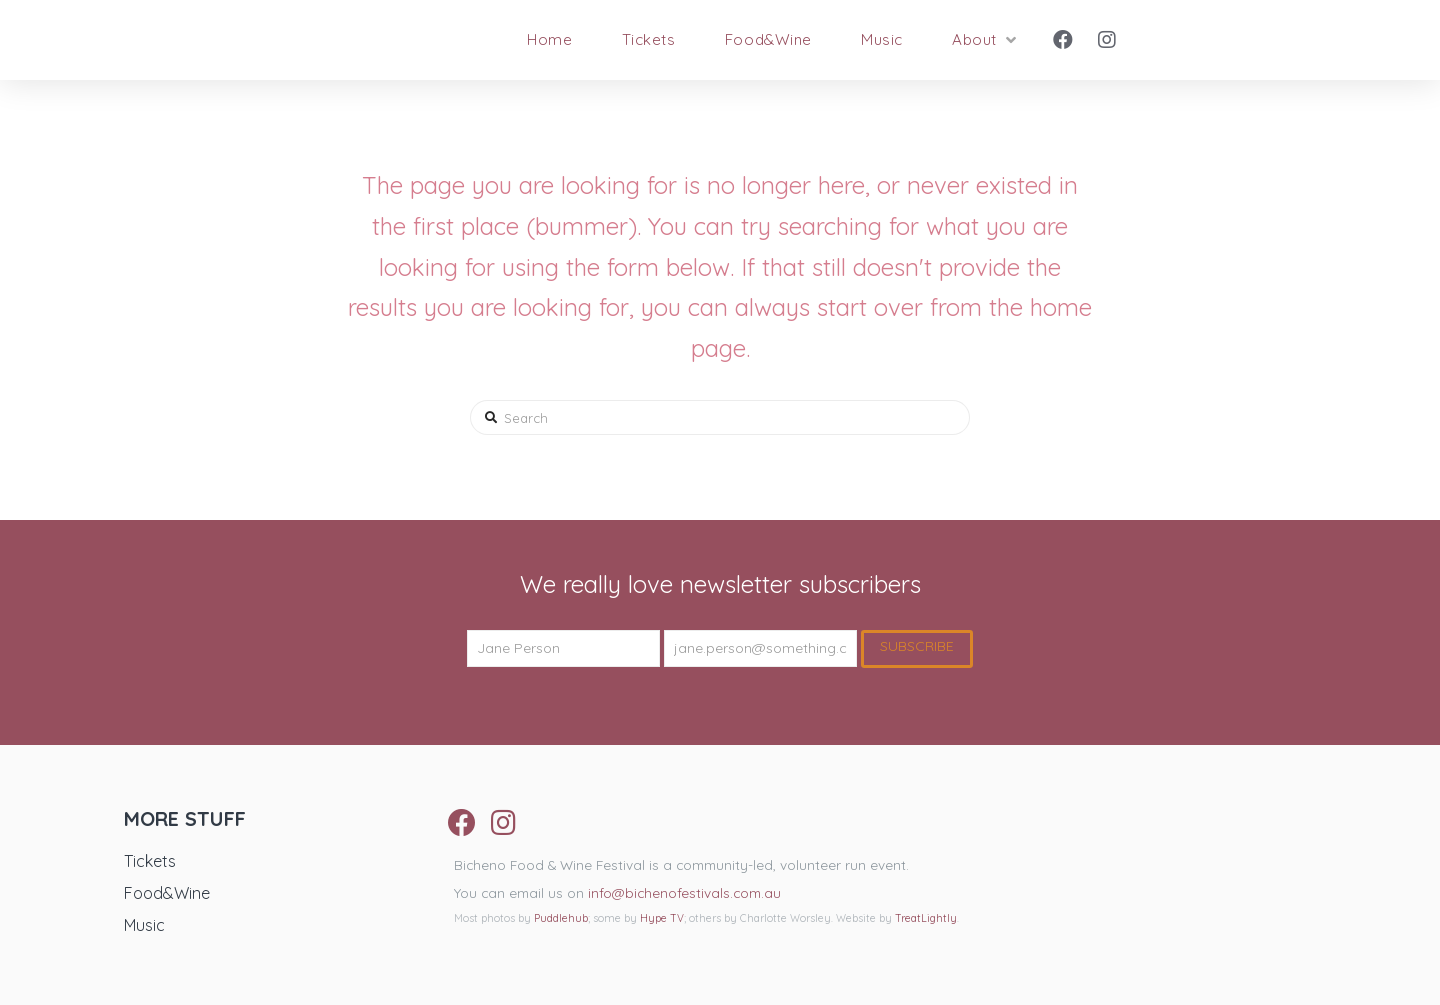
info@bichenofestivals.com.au (684, 892)
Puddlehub (561, 918)
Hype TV (662, 918)
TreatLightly (926, 918)
